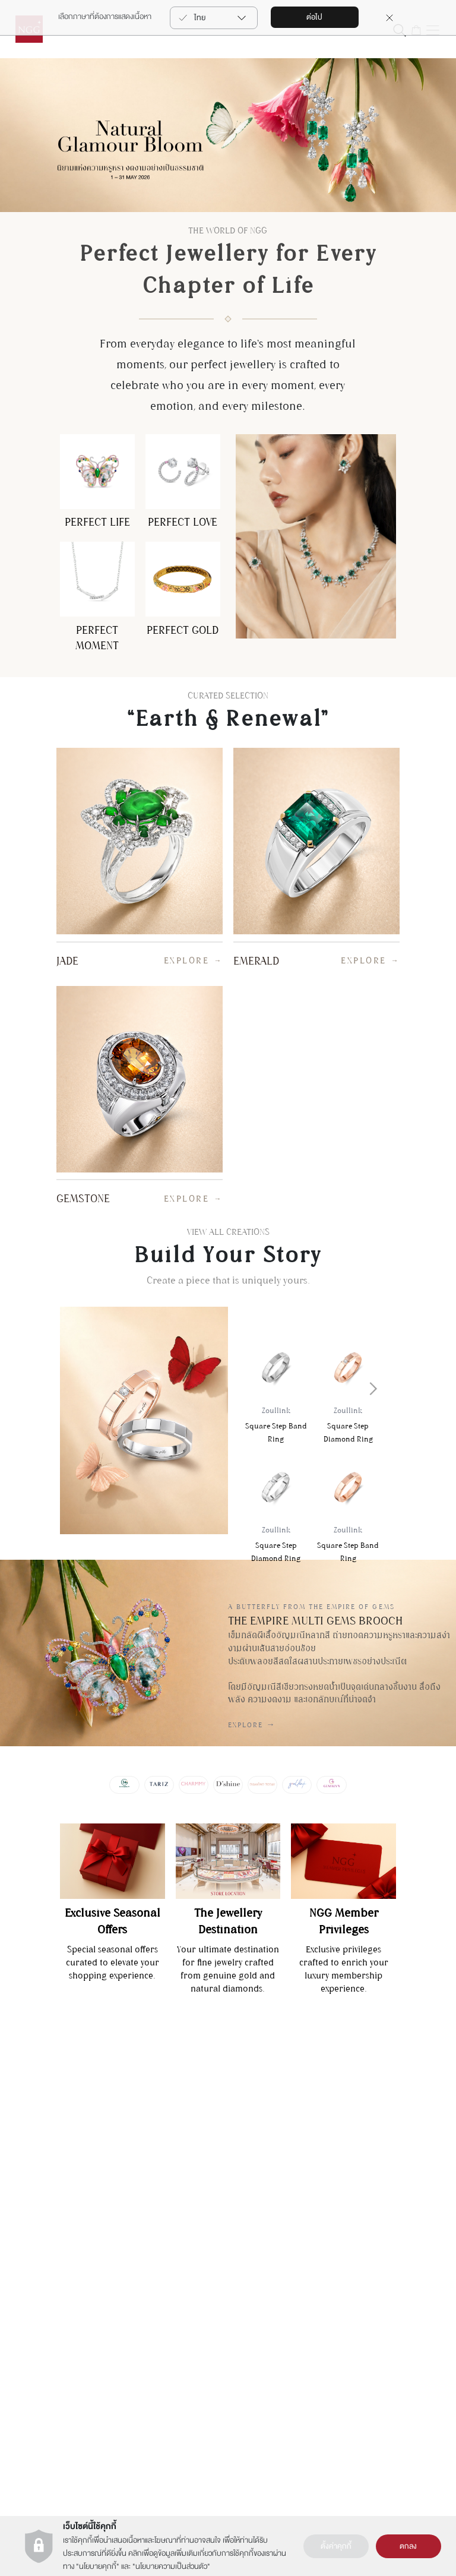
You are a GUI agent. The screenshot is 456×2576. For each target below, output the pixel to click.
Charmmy (364, 2126)
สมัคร (403, 2305)
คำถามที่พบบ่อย (43, 2210)
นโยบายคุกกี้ (97, 2566)
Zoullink (360, 2172)
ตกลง (408, 2546)
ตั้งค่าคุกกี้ (336, 2546)
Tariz (355, 2149)
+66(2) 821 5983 (152, 2453)
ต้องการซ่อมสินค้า (45, 2164)
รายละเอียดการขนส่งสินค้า (59, 2187)
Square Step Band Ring (276, 1426)
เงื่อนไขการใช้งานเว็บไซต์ (165, 2141)
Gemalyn (362, 2102)
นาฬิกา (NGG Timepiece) (279, 2141)
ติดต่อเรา (30, 2102)
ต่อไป (314, 17)
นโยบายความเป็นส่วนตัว (171, 2566)
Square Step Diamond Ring (348, 1426)
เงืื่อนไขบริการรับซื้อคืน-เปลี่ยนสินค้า (54, 2241)
